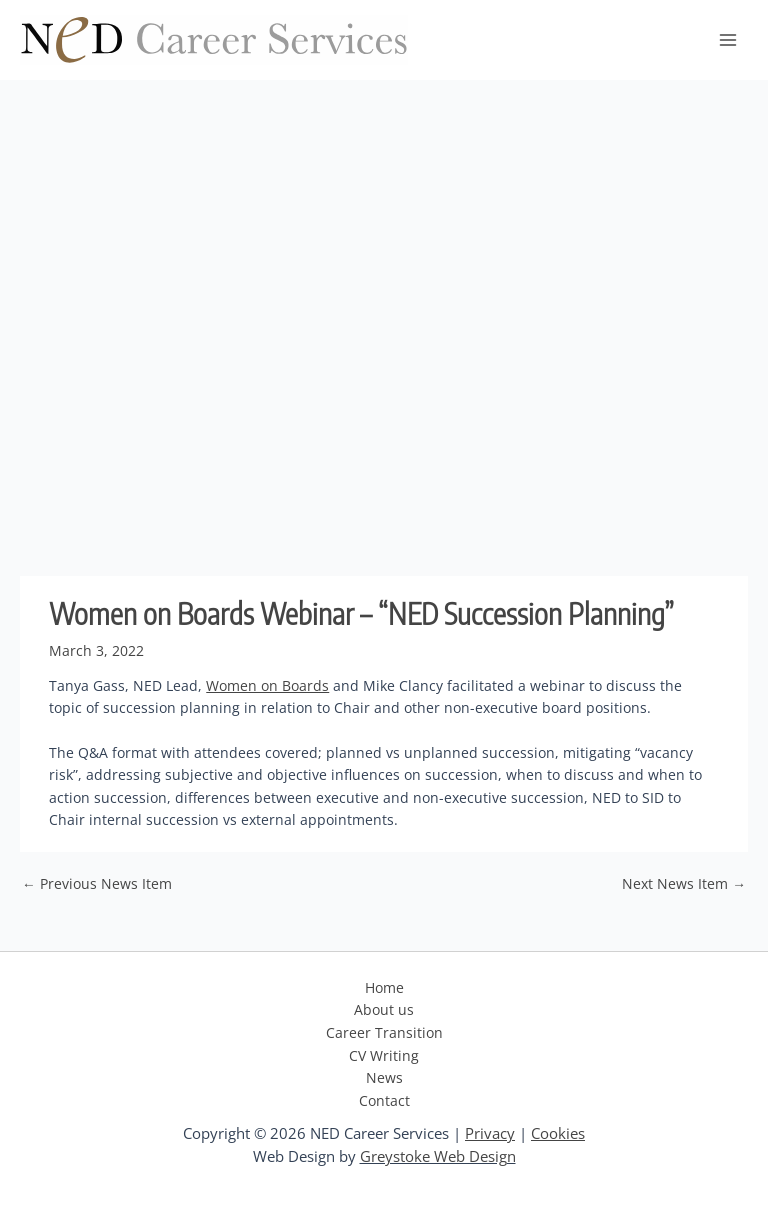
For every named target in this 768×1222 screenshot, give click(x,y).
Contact (384, 1100)
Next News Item (684, 884)
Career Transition (384, 1032)
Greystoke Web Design (438, 1156)
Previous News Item (97, 884)
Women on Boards (267, 685)
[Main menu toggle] (728, 40)
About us (384, 1009)
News (384, 1077)
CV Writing (384, 1055)
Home (384, 987)
